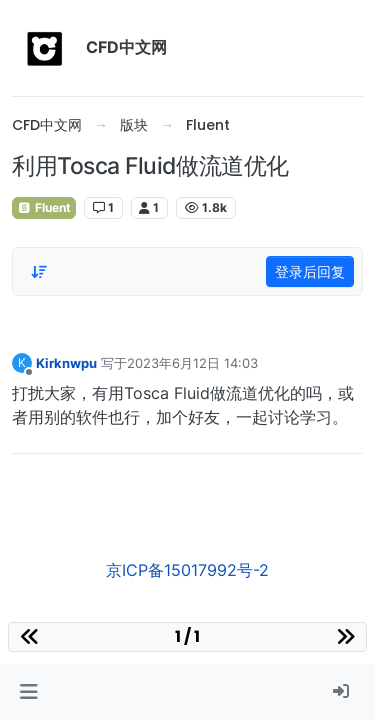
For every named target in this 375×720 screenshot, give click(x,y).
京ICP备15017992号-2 (187, 570)
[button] (28, 692)
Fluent (44, 207)
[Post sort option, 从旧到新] (39, 272)
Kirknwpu (66, 363)
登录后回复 (310, 271)
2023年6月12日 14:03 (192, 363)
